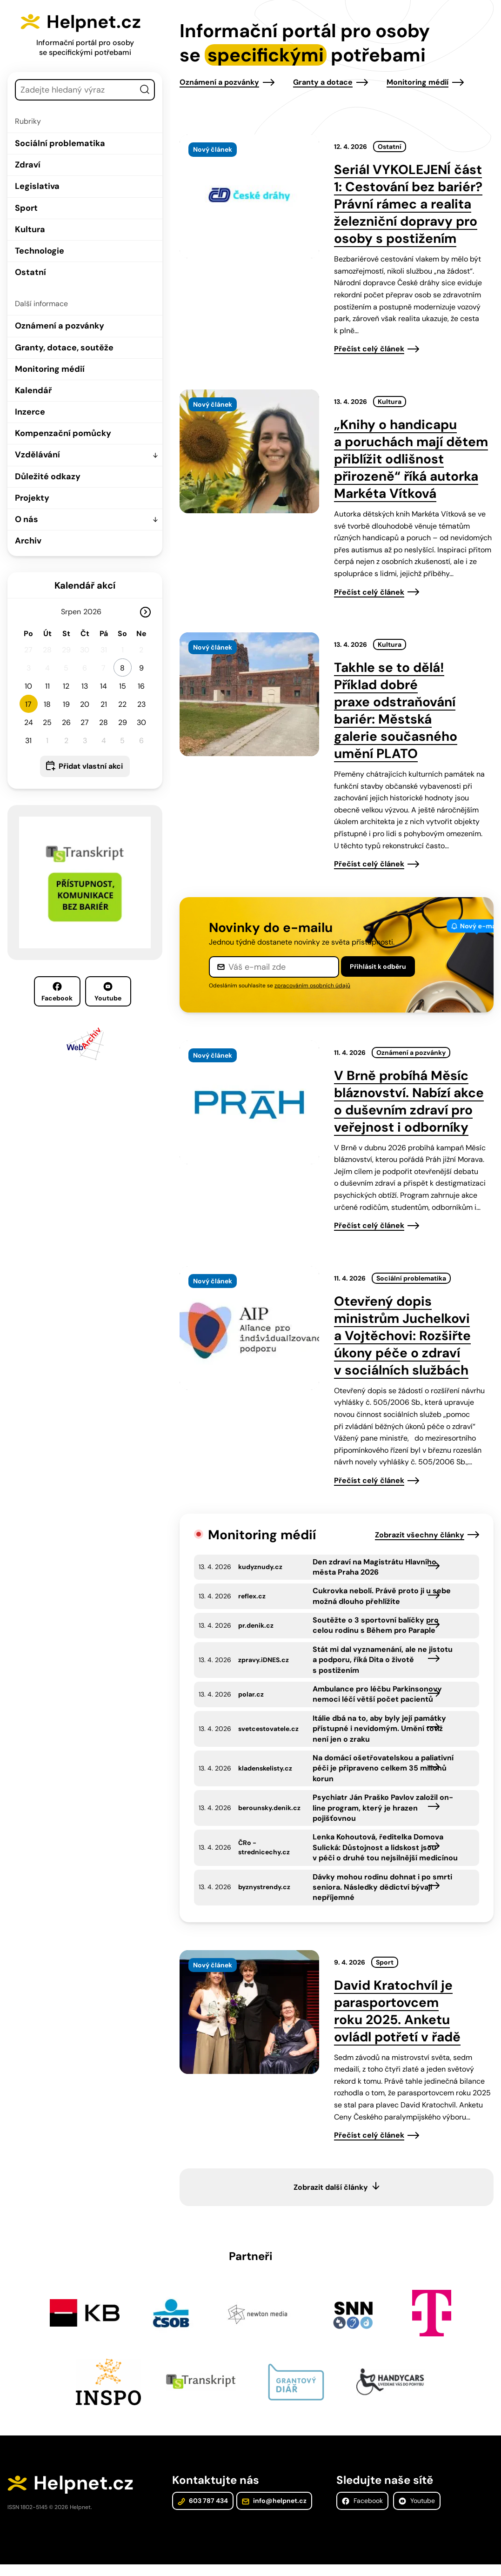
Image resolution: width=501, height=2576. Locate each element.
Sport (26, 208)
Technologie (39, 250)
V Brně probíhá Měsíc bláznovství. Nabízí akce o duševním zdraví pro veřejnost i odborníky (409, 1101)
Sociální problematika (60, 143)
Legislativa (37, 186)
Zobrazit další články (331, 2197)
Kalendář (33, 390)
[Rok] (96, 612)
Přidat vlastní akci (91, 766)
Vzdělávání (37, 454)
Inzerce (30, 411)
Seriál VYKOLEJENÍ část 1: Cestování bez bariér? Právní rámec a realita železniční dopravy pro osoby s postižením (408, 204)
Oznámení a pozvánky (59, 325)
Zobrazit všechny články (419, 1535)
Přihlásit (378, 966)
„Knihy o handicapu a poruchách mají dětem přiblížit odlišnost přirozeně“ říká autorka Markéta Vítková (411, 459)
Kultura (30, 229)
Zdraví (27, 164)
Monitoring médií (50, 369)
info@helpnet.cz (273, 2512)
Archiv (28, 540)
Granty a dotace (323, 82)
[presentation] (249, 196)
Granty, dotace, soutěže (64, 347)
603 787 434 (203, 2512)
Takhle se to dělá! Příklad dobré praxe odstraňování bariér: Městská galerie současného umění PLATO (395, 710)
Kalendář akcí (84, 585)
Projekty (32, 497)
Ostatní (30, 272)
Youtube (107, 992)
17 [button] (28, 704)
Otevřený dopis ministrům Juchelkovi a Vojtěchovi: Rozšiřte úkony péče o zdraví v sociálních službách (402, 1336)
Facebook (57, 992)
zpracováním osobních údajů (312, 985)
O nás (26, 519)
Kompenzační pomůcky (63, 433)
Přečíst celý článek (369, 349)
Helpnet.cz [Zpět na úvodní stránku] (97, 21)
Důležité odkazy (47, 476)
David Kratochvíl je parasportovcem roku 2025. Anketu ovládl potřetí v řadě (397, 2021)
